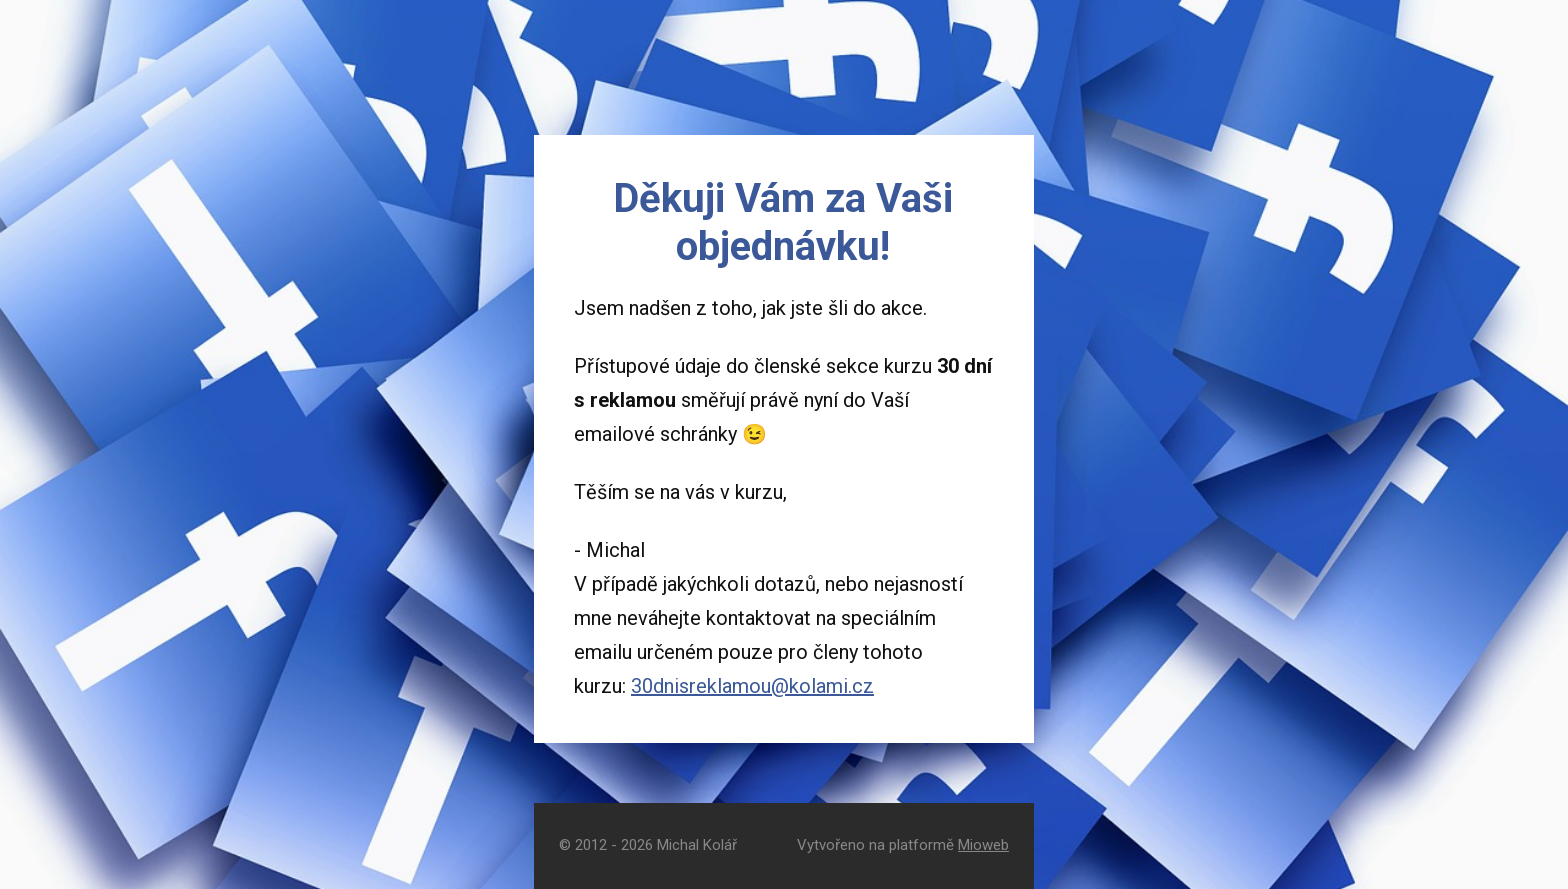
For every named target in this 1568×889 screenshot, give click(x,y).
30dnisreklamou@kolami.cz (752, 686)
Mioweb (983, 845)
